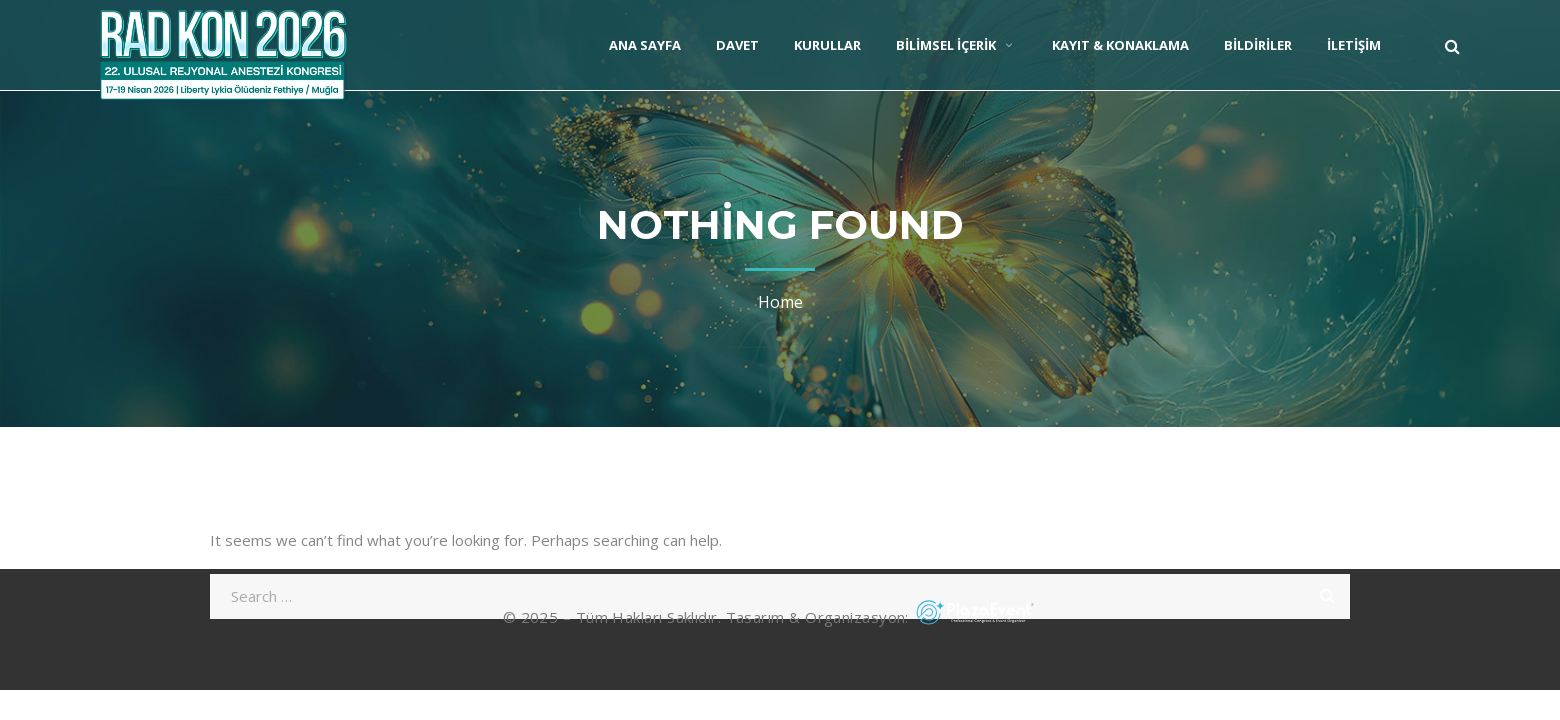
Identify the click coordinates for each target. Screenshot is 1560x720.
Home (780, 302)
